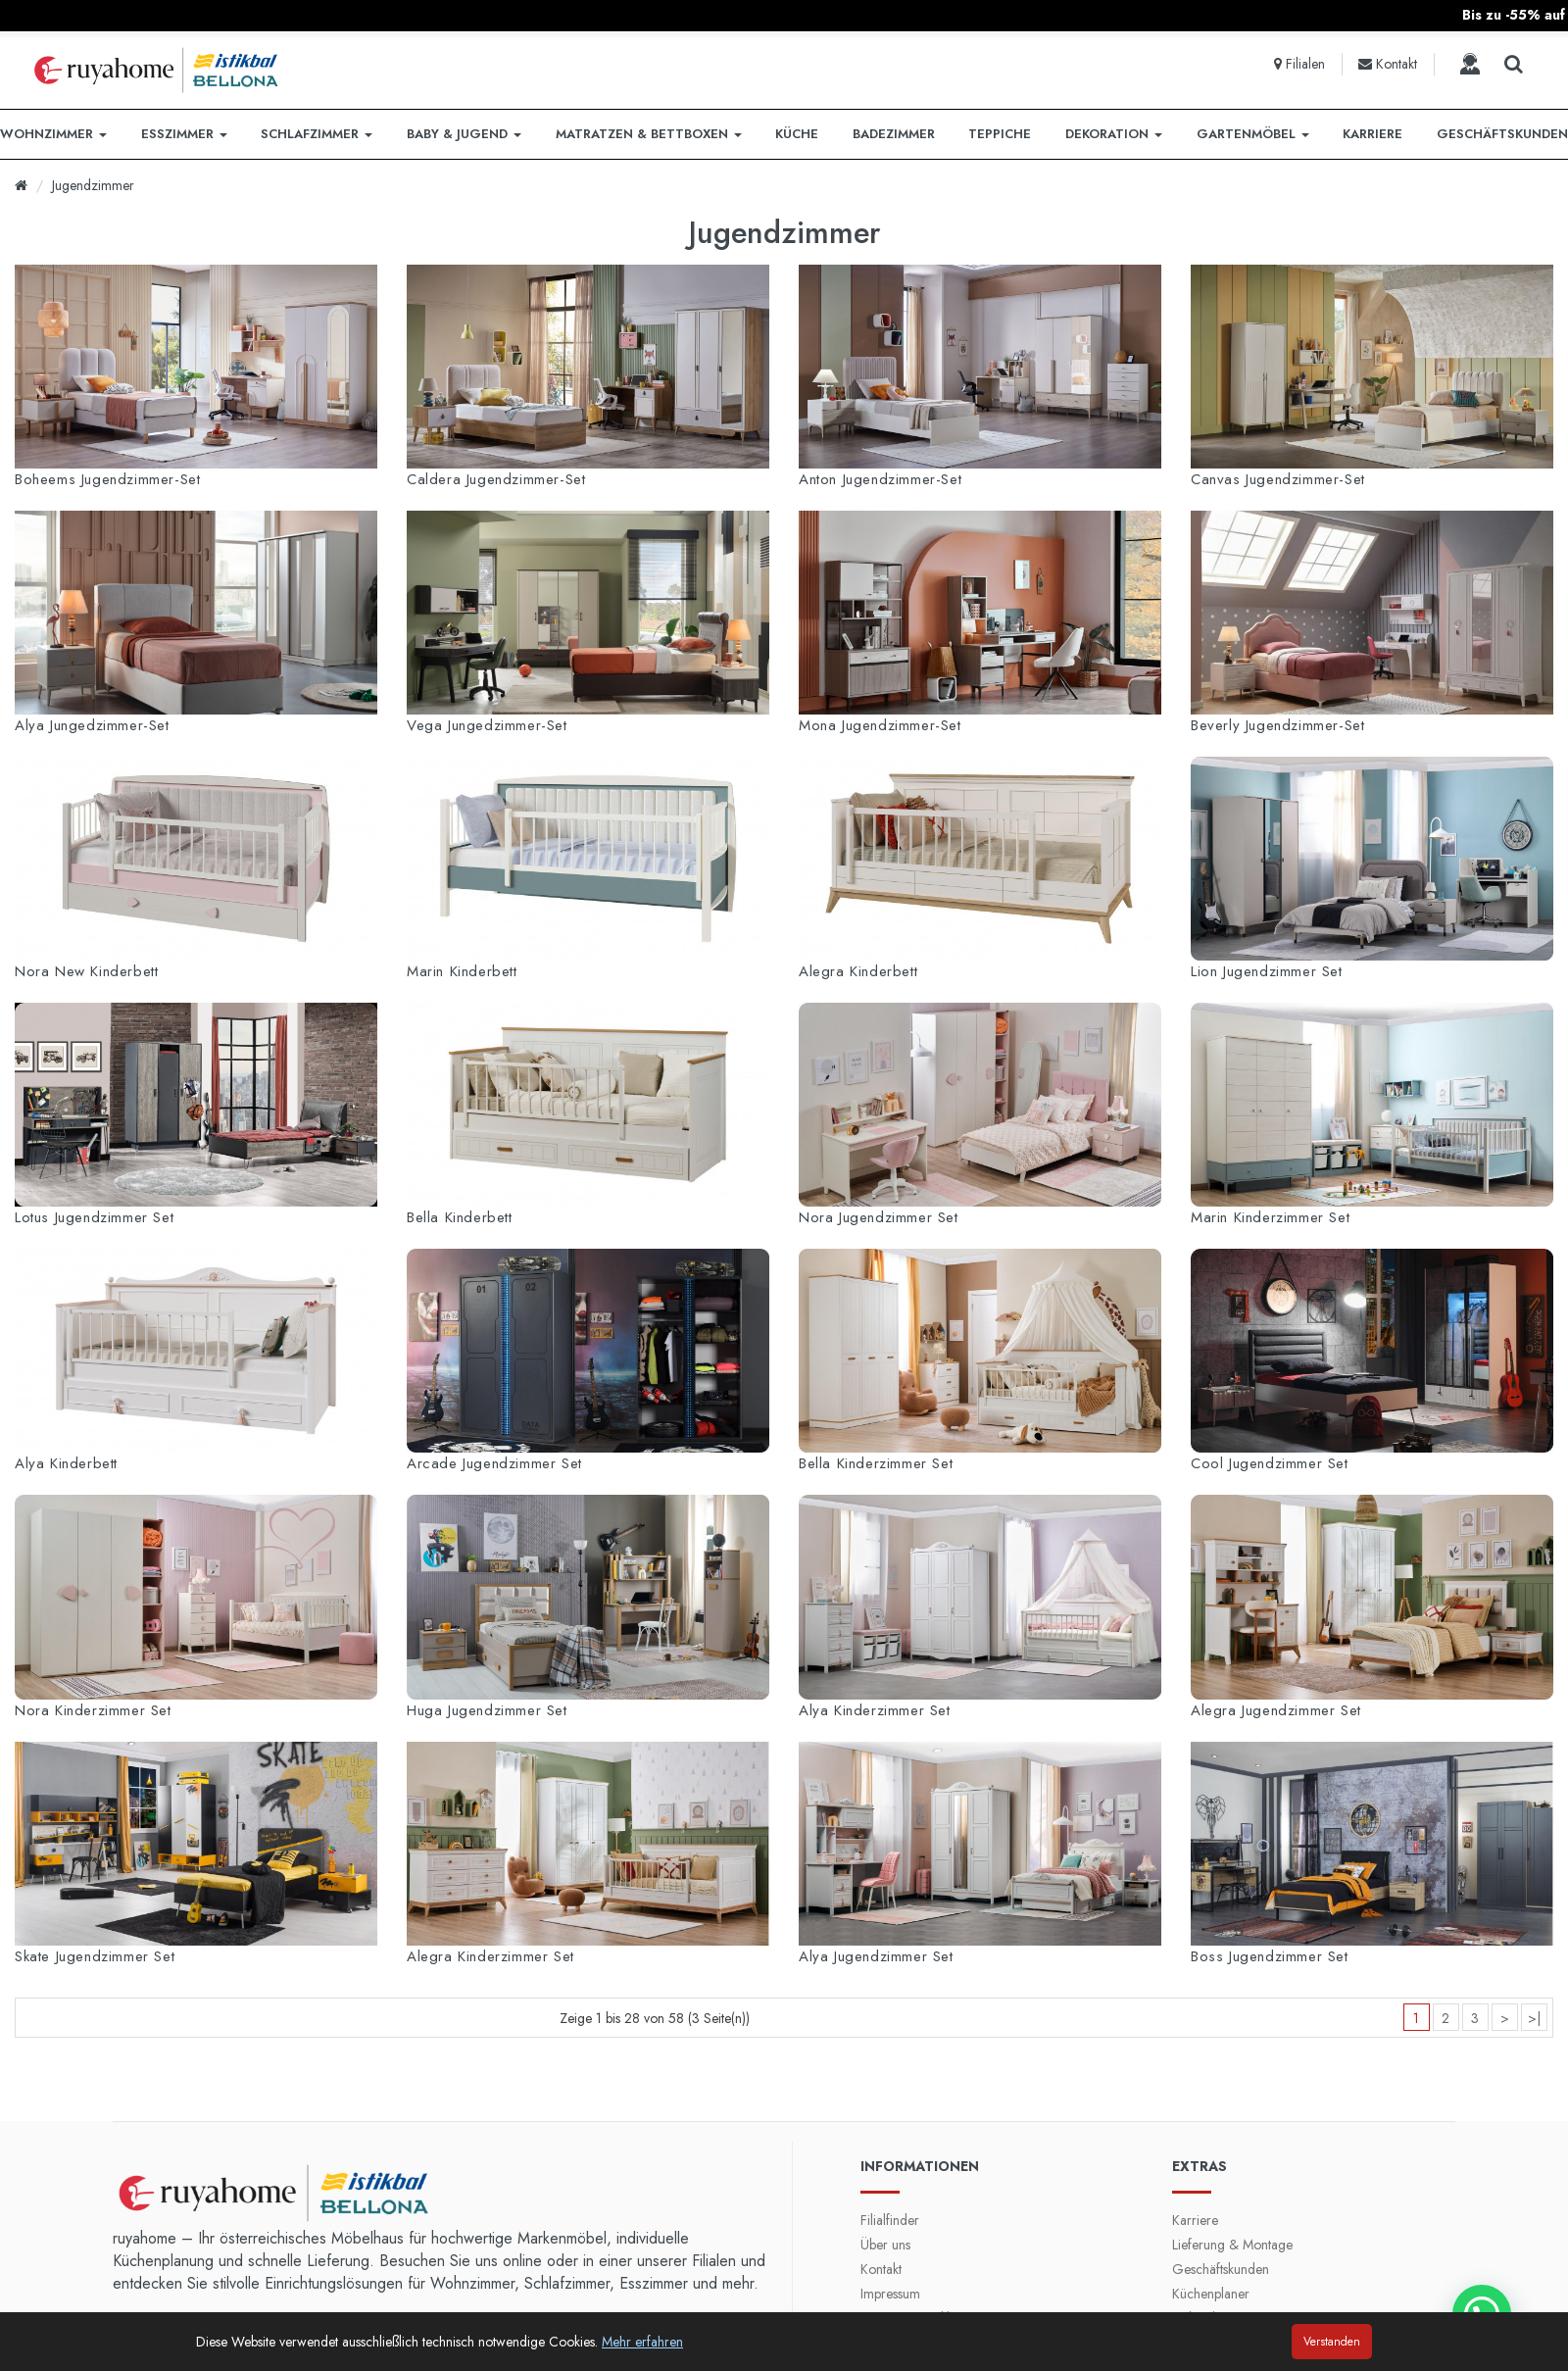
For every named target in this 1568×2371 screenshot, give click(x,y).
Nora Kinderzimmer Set (93, 1710)
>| (1534, 2018)
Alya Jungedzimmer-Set (92, 725)
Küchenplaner (1211, 2293)
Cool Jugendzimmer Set (1269, 1463)
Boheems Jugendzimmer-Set (107, 479)
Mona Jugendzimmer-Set (880, 725)
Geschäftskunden (1220, 2269)
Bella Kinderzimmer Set (876, 1463)
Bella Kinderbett (460, 1217)
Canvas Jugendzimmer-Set (1278, 479)
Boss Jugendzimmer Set (1269, 1956)
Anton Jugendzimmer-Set (880, 479)
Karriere (1195, 2220)
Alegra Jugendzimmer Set (1276, 1710)
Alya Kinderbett (66, 1463)
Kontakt (881, 2269)
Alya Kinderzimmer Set (875, 1710)
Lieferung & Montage (1232, 2244)
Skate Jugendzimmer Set (94, 1956)
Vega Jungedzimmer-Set (487, 725)
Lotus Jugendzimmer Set (94, 1217)
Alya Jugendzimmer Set (876, 1956)
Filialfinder (889, 2220)
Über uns (885, 2244)
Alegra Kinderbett (858, 971)
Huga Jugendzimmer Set (487, 1710)
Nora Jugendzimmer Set (878, 1217)
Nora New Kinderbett (86, 971)
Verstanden (1331, 2341)
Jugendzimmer (93, 185)
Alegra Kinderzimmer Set (490, 1956)
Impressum (890, 2293)
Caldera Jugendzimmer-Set (496, 479)
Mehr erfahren (642, 2341)
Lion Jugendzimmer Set (1267, 971)
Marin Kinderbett (462, 971)
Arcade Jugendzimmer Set (494, 1463)
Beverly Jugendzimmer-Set (1277, 725)
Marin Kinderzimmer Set (1270, 1217)
